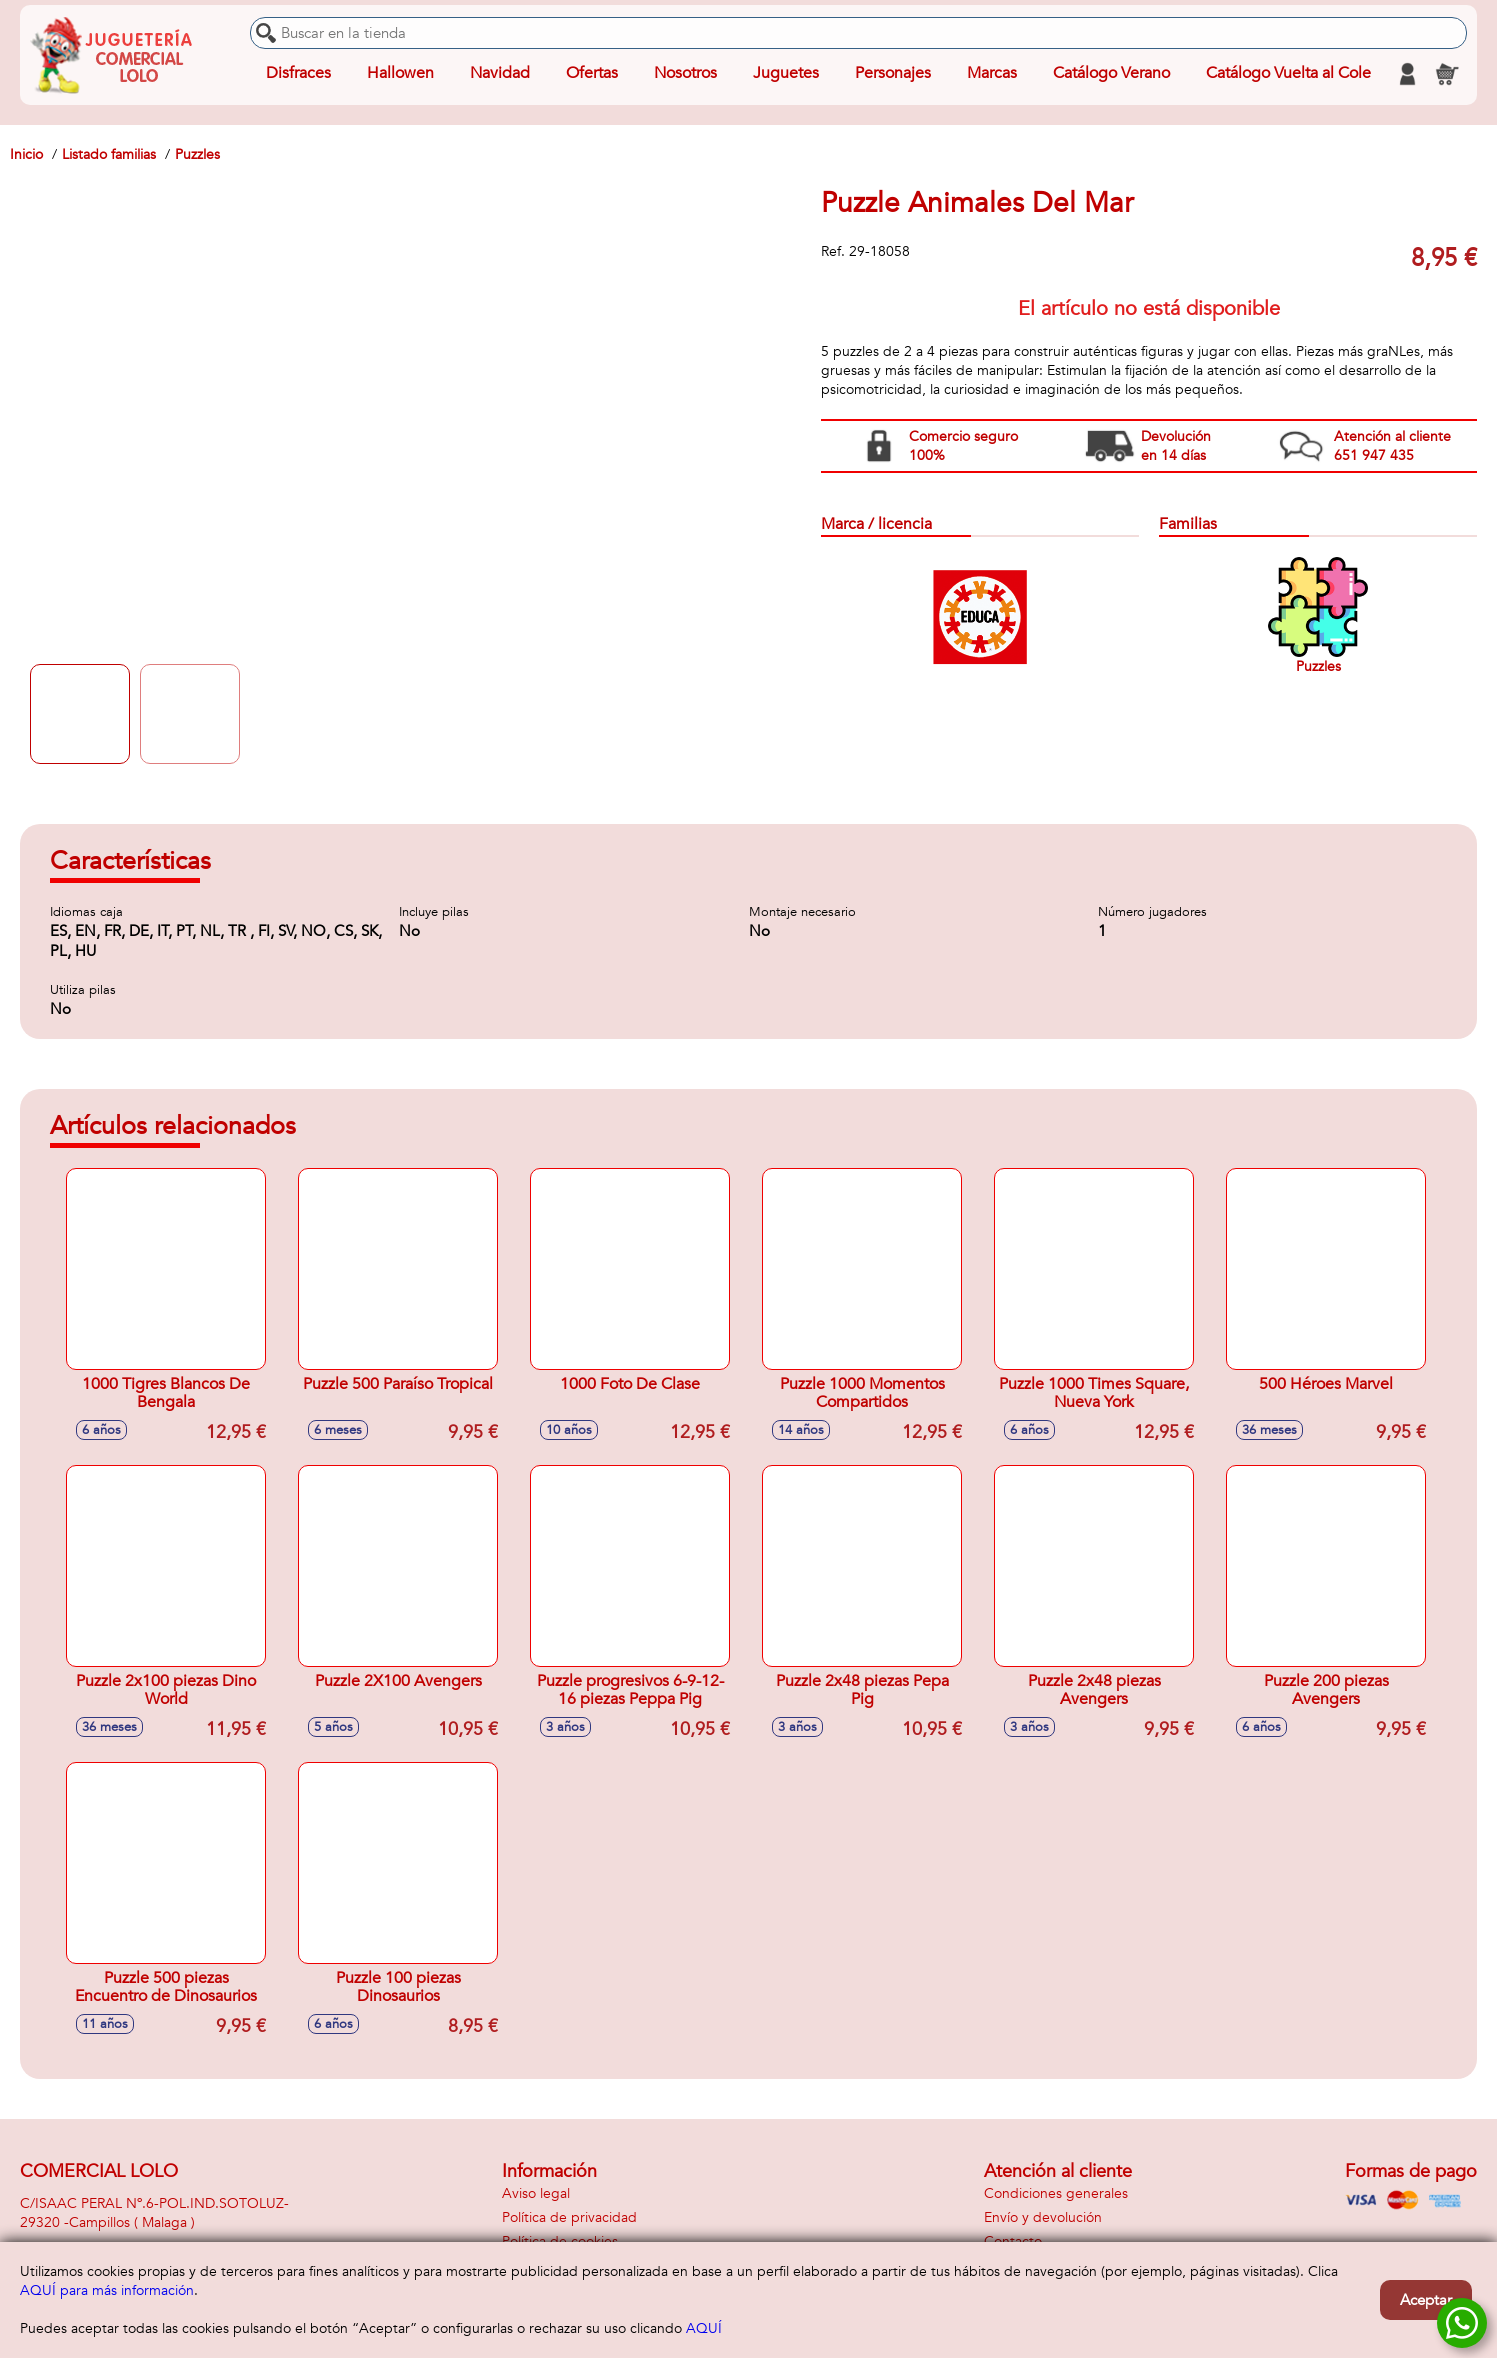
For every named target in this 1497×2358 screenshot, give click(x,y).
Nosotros (685, 74)
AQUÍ (704, 2328)
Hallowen (400, 74)
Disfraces (298, 74)
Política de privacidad (569, 2217)
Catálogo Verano (1111, 74)
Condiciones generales (1056, 2193)
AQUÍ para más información (107, 2290)
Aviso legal (536, 2193)
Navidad (500, 74)
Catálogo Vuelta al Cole (1288, 74)
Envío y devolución (1043, 2217)
